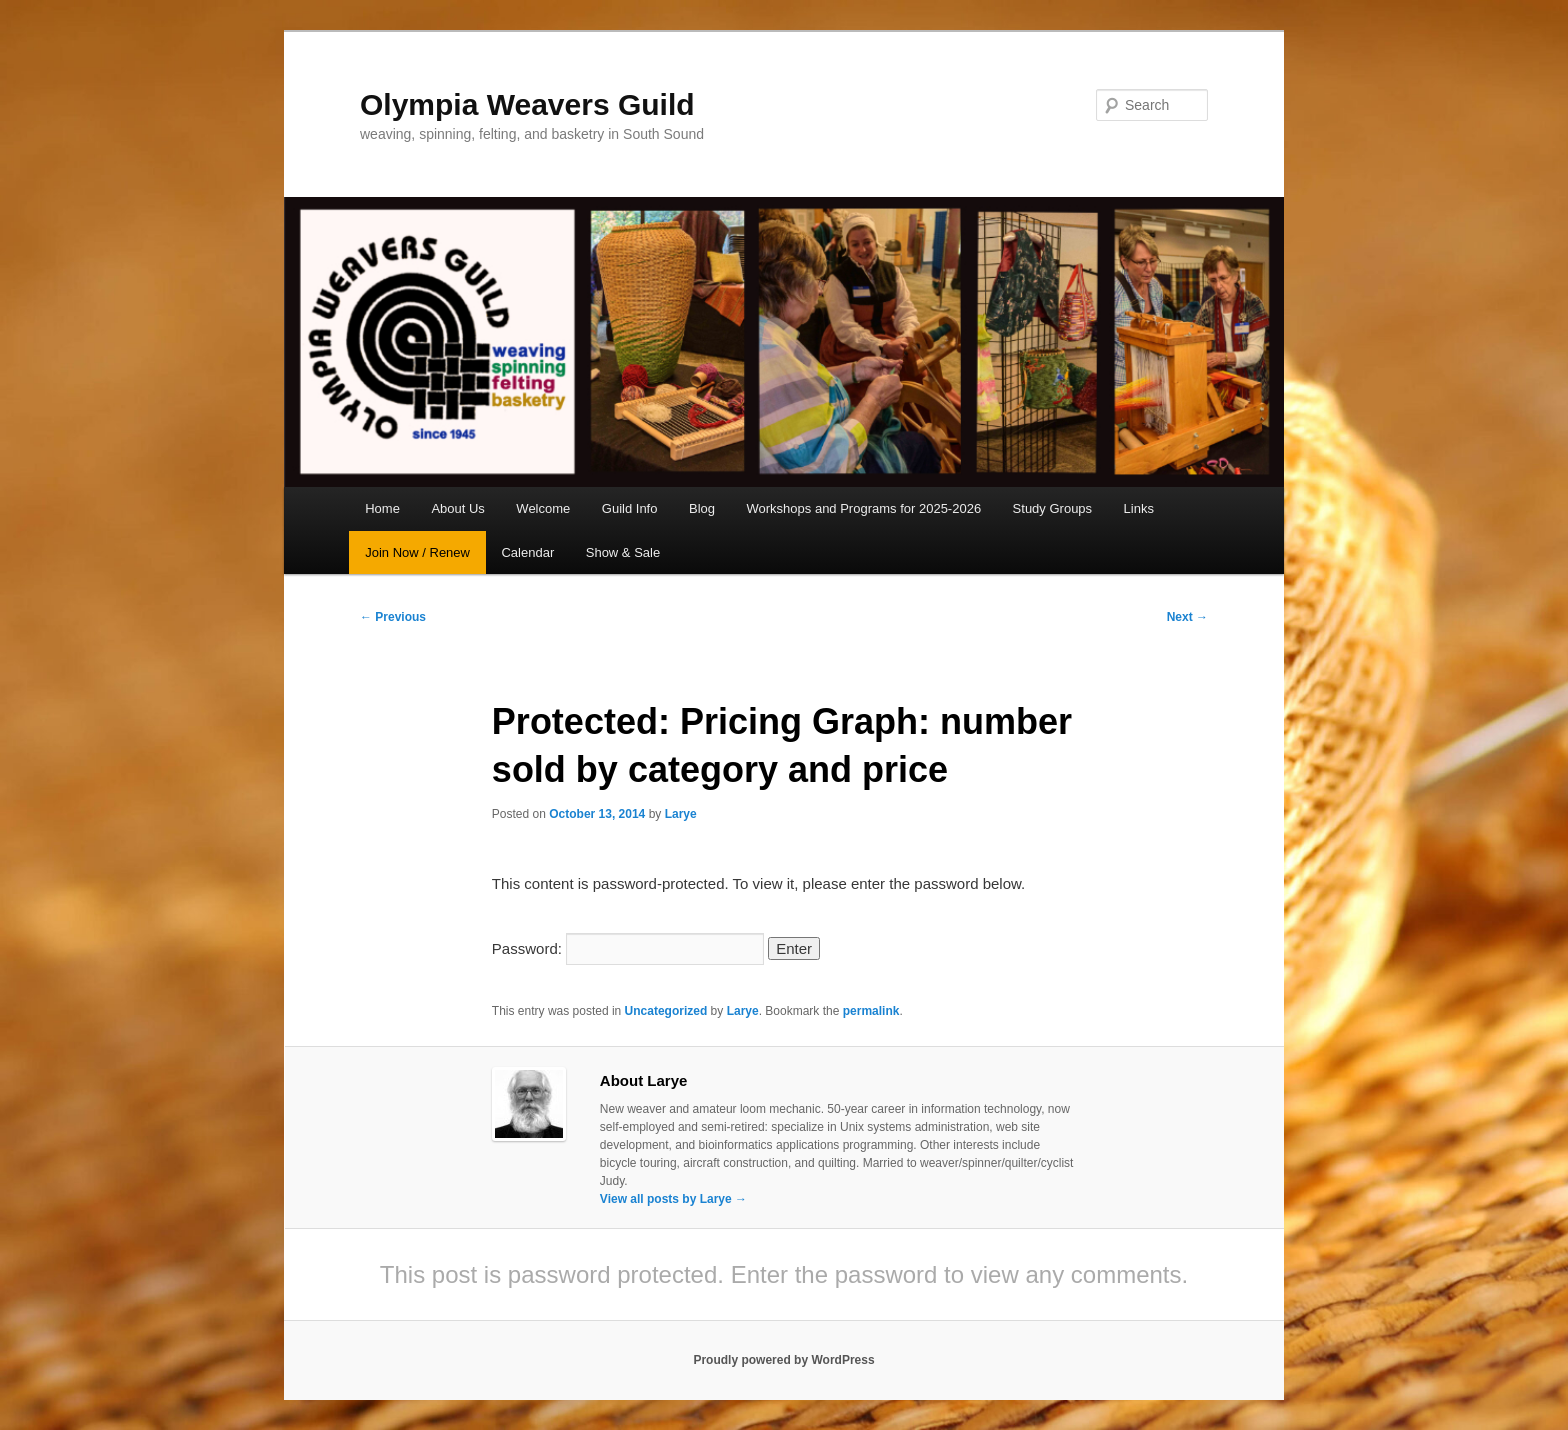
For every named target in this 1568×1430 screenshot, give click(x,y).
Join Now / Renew (417, 552)
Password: (628, 948)
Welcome (543, 508)
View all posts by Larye (673, 1199)
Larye (681, 814)
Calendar (527, 552)
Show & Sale (623, 552)
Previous (393, 617)
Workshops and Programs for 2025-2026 (864, 508)
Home (382, 508)
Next (1187, 617)
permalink (871, 1011)
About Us (457, 508)
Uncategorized (666, 1011)
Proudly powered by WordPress (783, 1360)
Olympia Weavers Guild (527, 104)
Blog (702, 508)
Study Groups (1053, 508)
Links (1139, 508)
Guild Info (630, 508)
